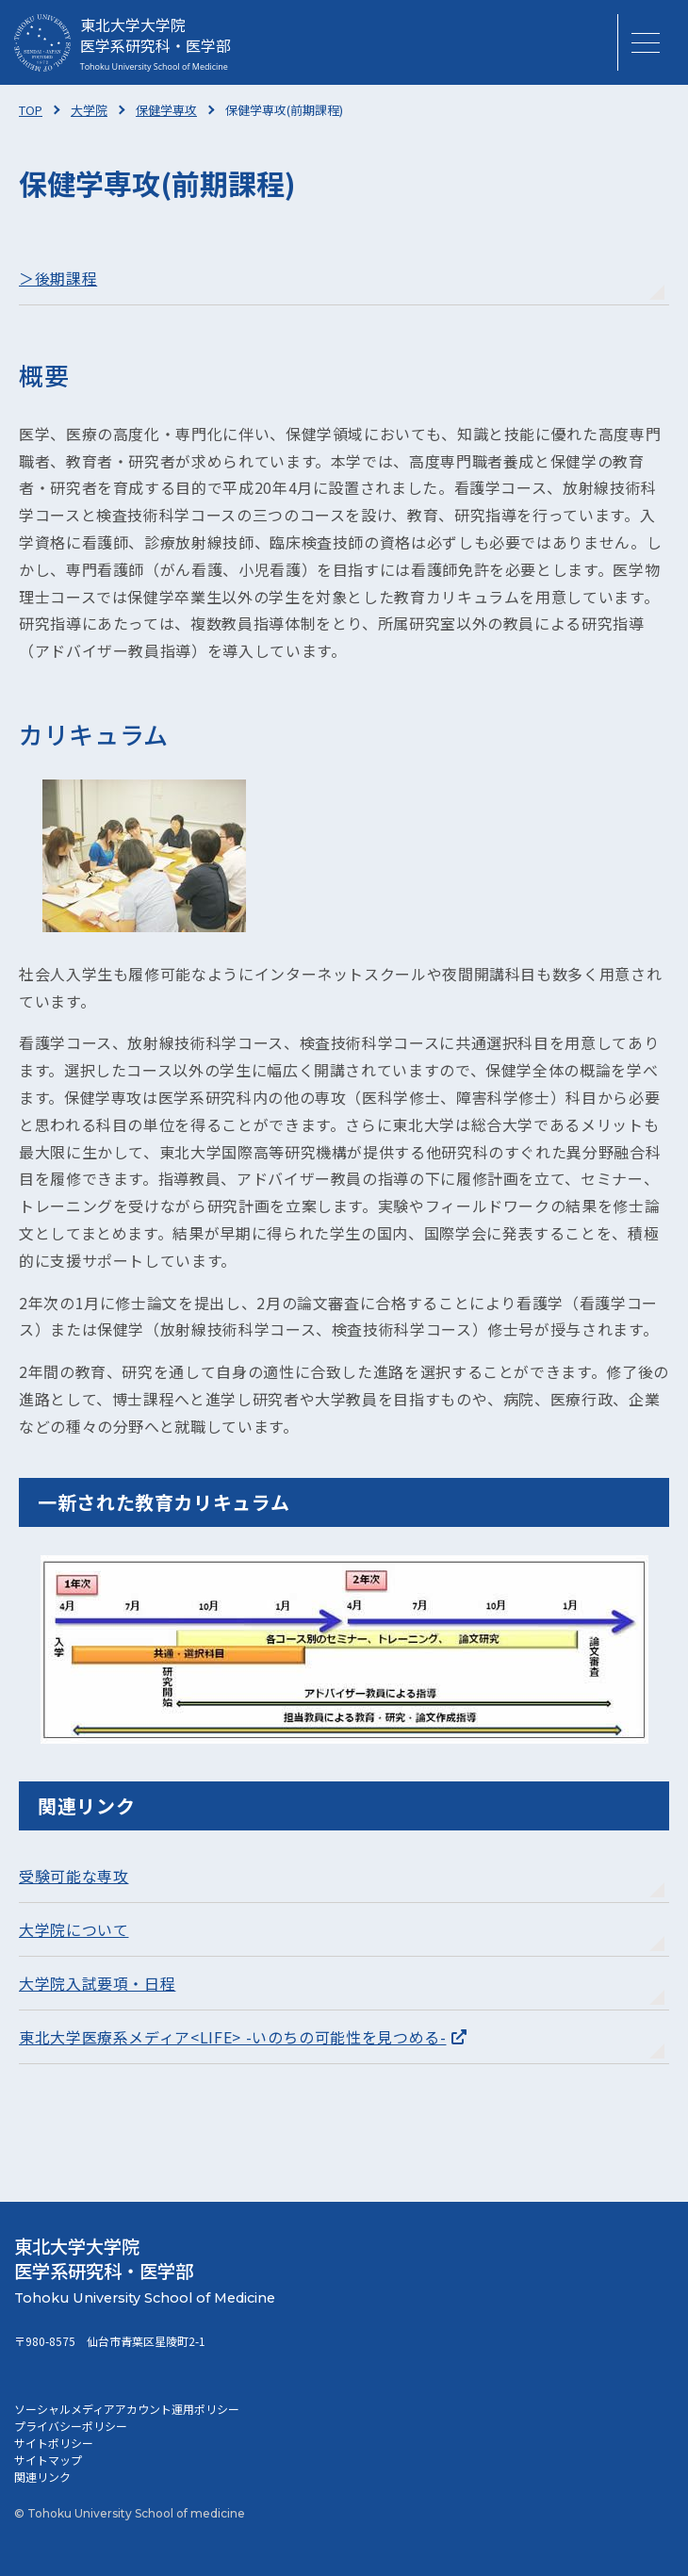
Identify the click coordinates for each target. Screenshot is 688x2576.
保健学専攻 (166, 110)
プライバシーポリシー (70, 2426)
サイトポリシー (53, 2443)
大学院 (89, 110)
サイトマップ (48, 2460)
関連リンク (42, 2477)
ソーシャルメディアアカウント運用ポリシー (126, 2409)
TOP (30, 110)
